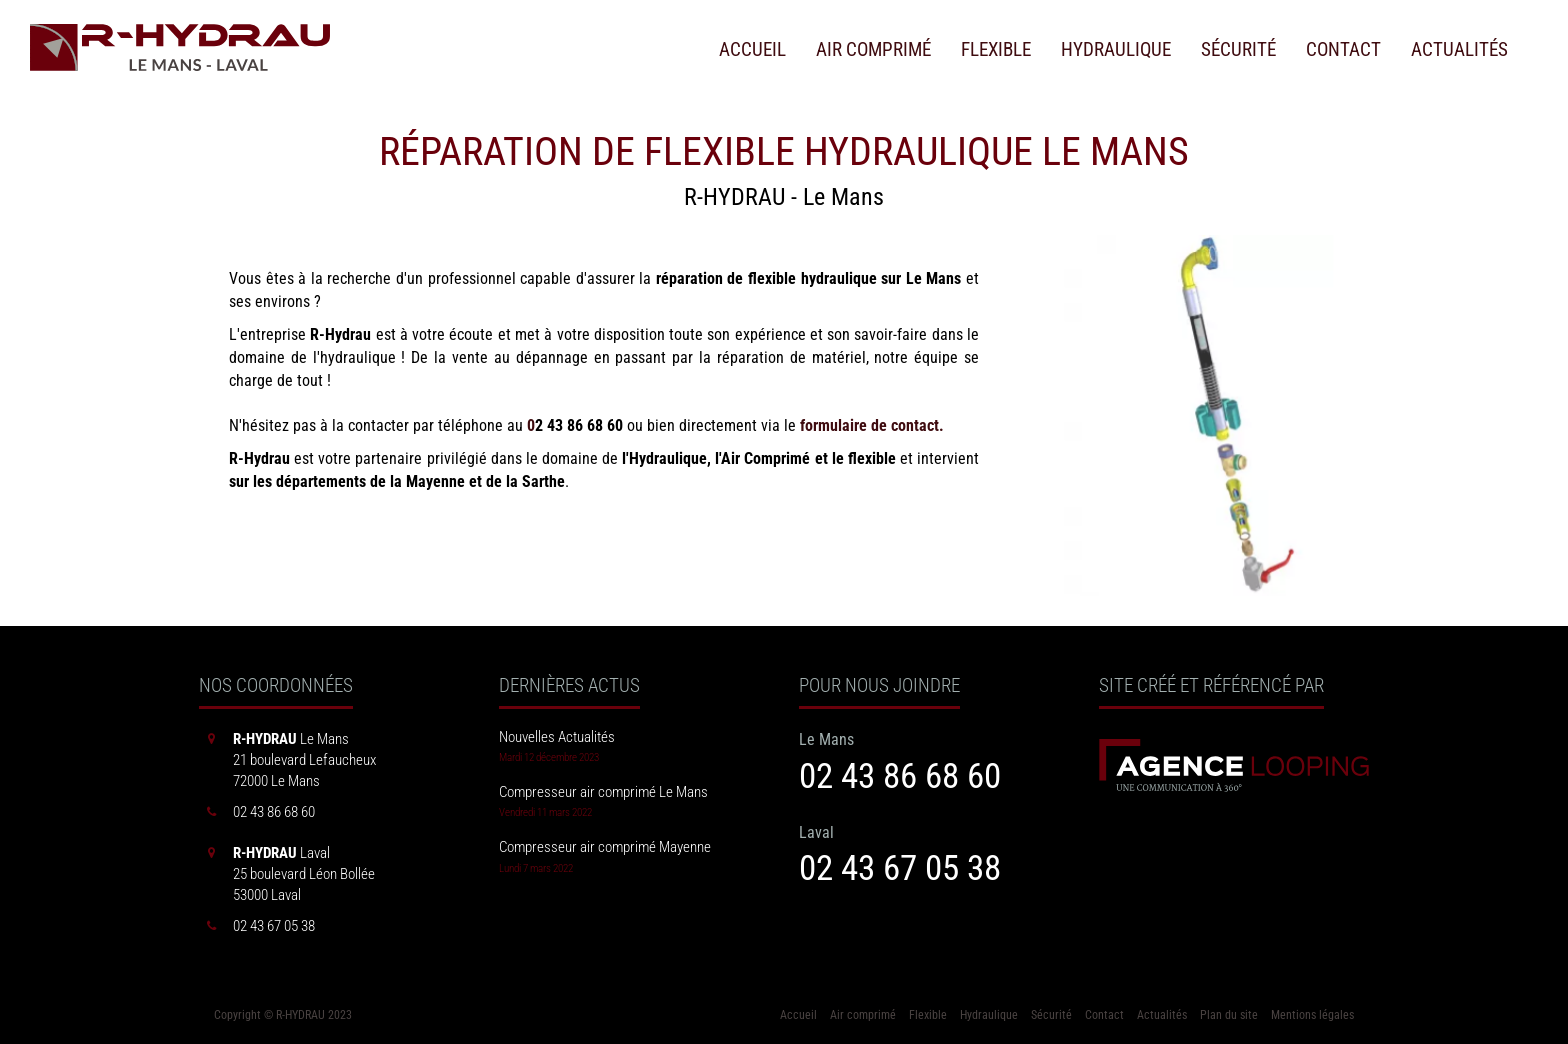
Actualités (1459, 50)
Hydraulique (1116, 50)
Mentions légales (1312, 1015)
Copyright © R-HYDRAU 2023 (283, 1015)
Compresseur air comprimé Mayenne (605, 847)
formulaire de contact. (872, 425)
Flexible (996, 50)
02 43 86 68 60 (900, 776)
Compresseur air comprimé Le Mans (603, 792)
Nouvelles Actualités (557, 737)
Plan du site (1229, 1015)
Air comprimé (873, 50)
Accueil (752, 50)
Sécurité (1238, 50)
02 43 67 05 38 (900, 868)
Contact (1343, 50)
